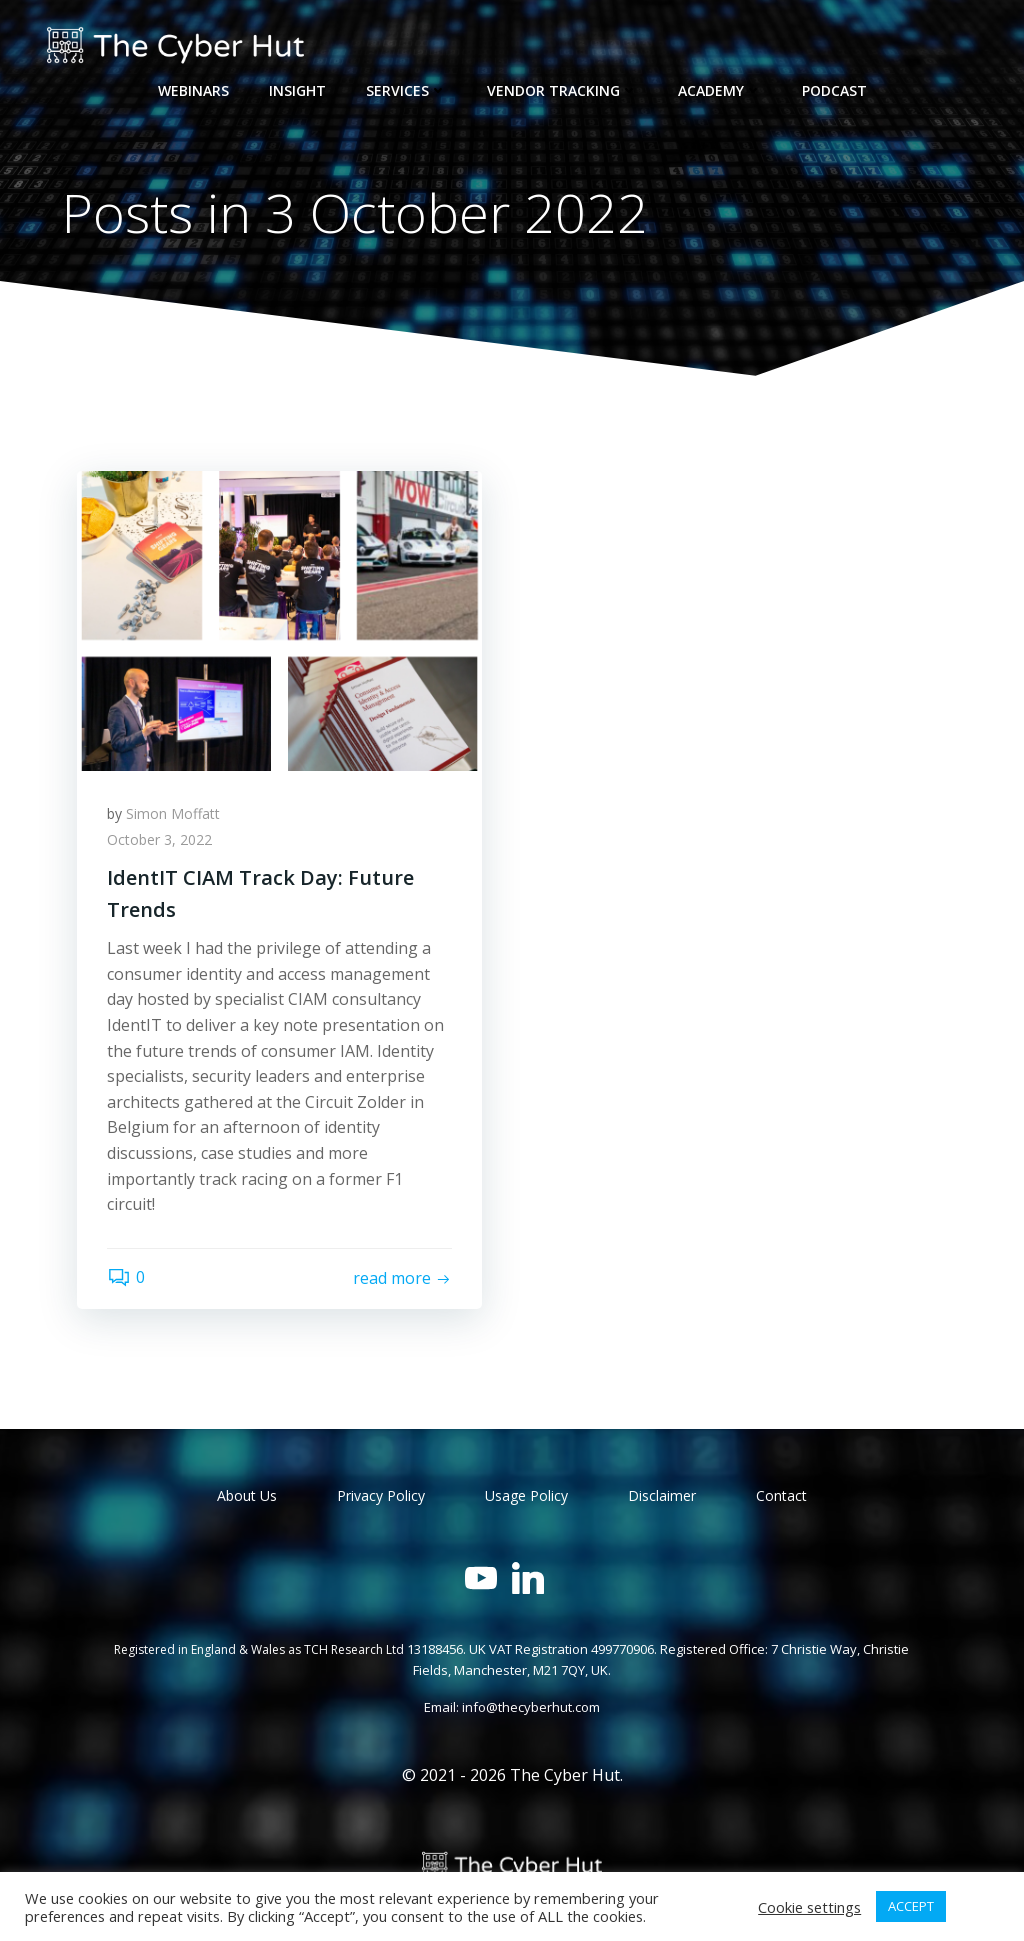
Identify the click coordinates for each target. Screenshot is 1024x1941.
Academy (720, 90)
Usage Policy (526, 1495)
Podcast (834, 90)
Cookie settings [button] (809, 1907)
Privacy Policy (381, 1495)
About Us (247, 1495)
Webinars (193, 90)
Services (406, 90)
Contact (781, 1495)
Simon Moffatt (173, 813)
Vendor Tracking (562, 90)
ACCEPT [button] (911, 1906)
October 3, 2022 (159, 839)
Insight (297, 90)
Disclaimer (662, 1495)
